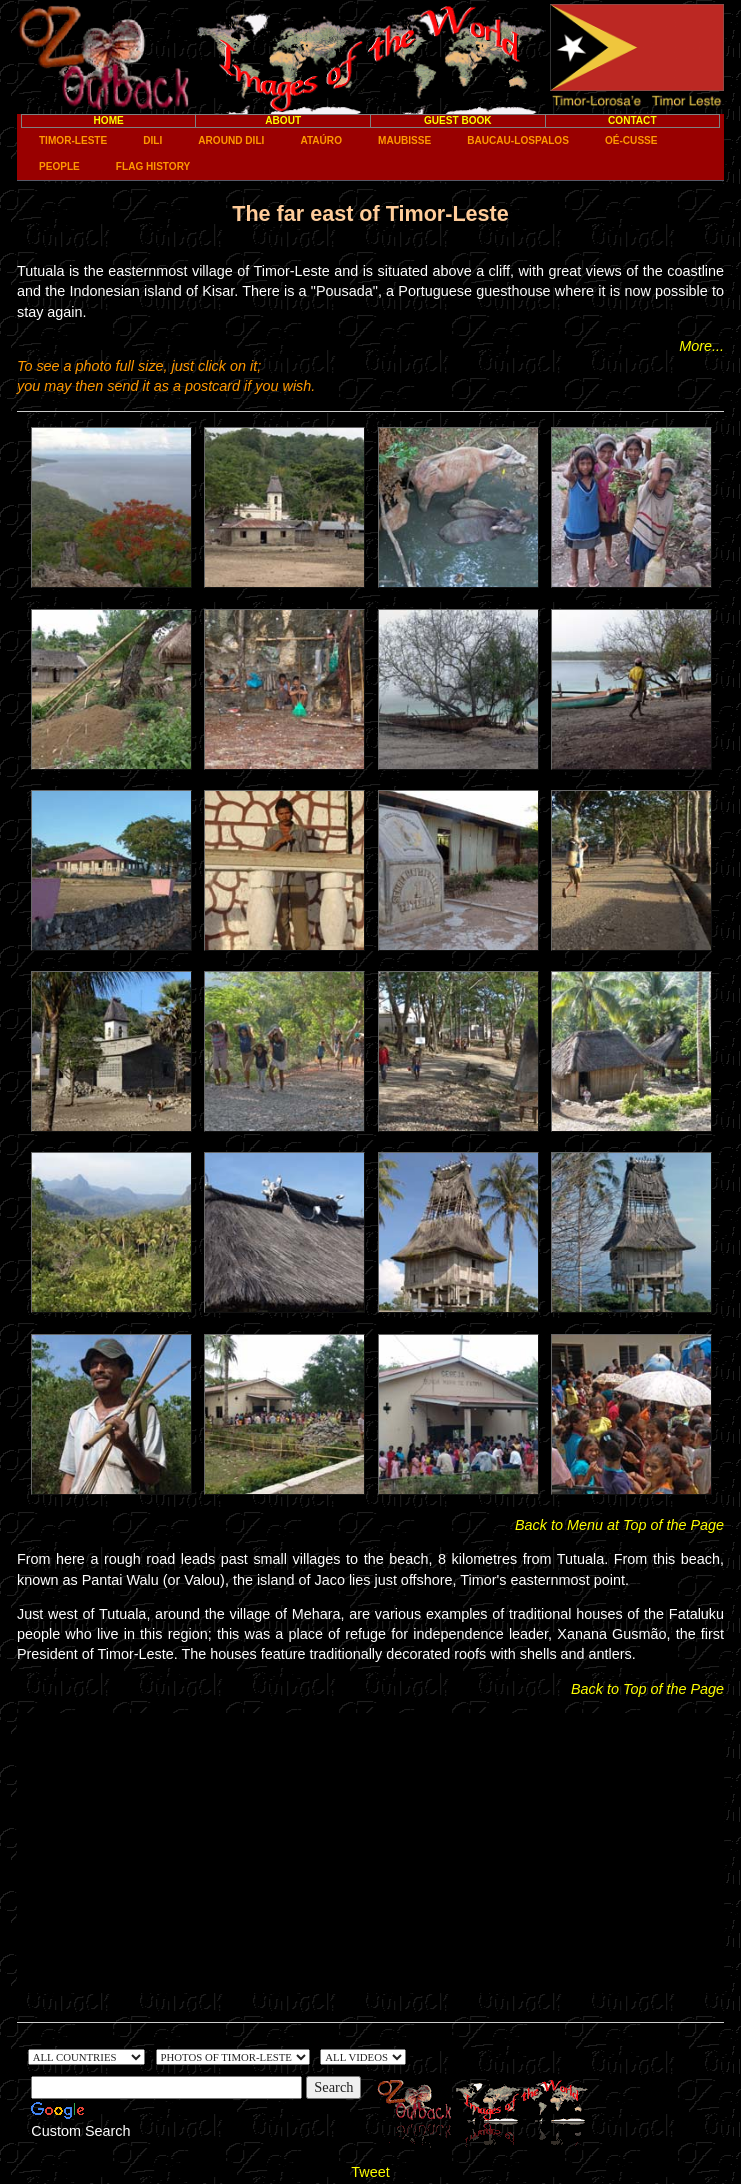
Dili (152, 140)
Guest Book (458, 120)
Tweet (370, 2172)
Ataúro (321, 140)
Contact (632, 120)
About (283, 120)
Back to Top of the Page (647, 1689)
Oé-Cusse (631, 140)
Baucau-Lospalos (518, 140)
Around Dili (231, 140)
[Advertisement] (370, 1853)
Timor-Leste (73, 140)
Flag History (153, 166)
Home (109, 120)
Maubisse (404, 140)
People (59, 166)
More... (701, 346)
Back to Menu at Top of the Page (619, 1525)
